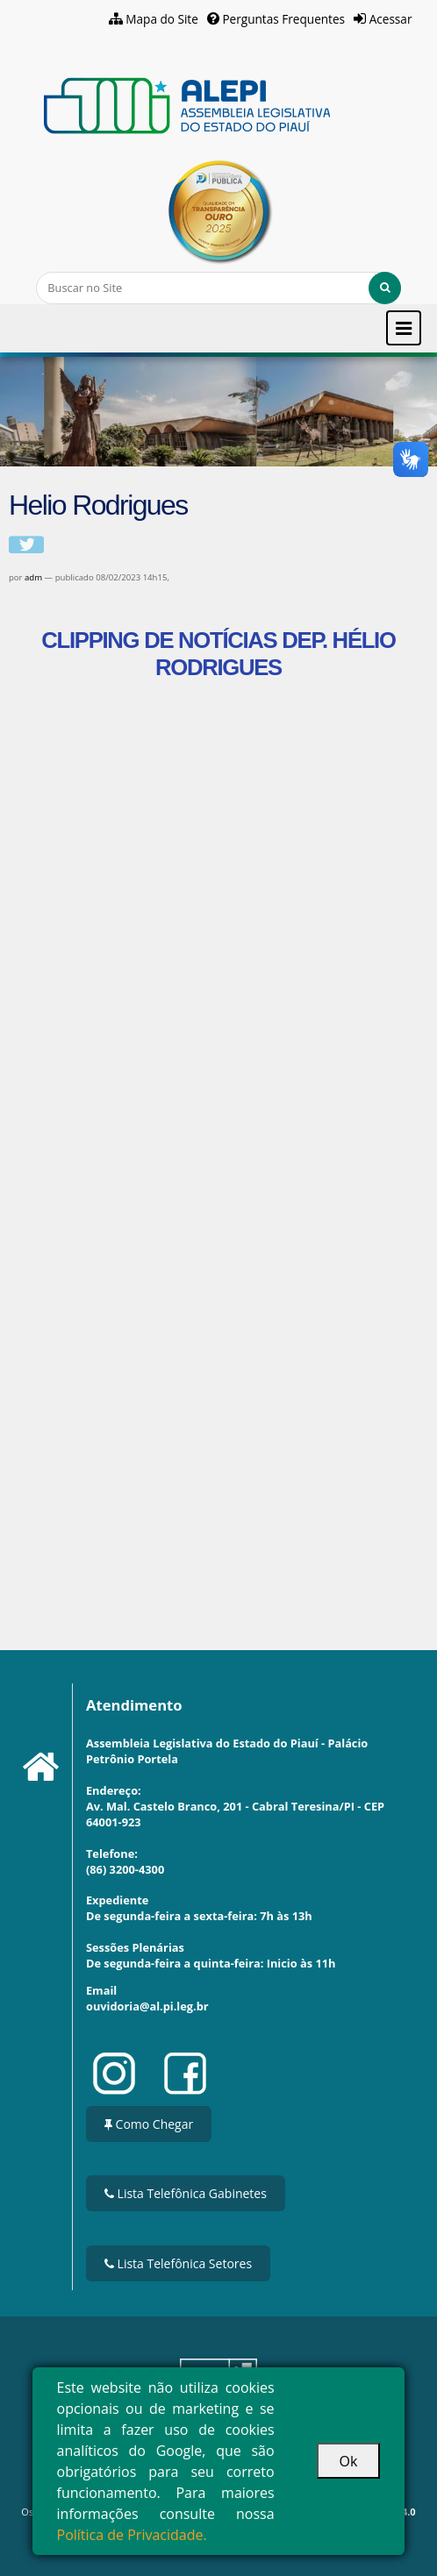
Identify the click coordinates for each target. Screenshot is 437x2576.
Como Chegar (148, 2124)
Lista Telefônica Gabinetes (185, 2193)
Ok (349, 2461)
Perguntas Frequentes (283, 19)
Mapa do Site (161, 19)
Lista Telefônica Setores (178, 2263)
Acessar (390, 19)
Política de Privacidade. (132, 2534)
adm (33, 577)
